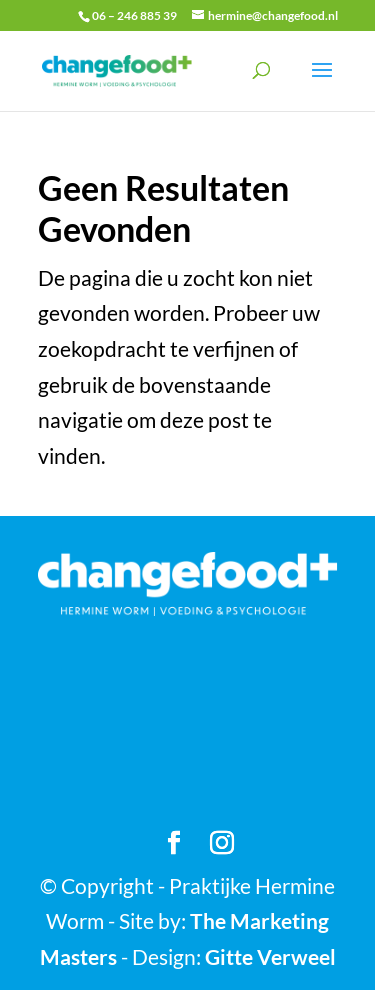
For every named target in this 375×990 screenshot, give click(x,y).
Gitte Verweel (270, 956)
